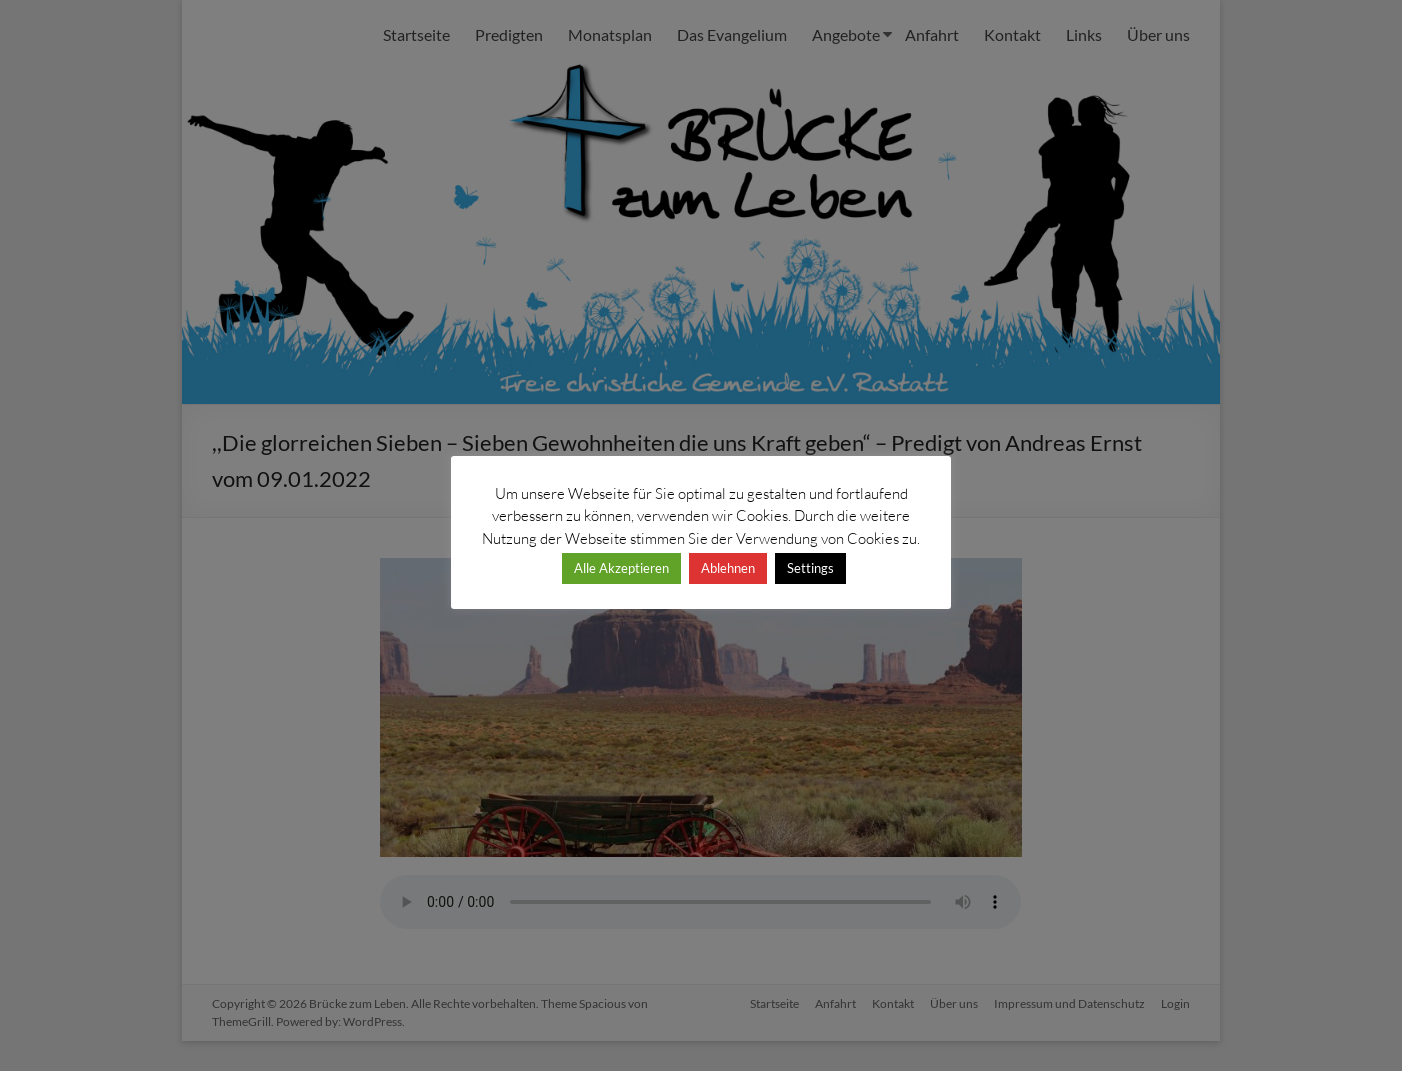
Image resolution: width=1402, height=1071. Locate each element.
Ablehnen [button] (728, 568)
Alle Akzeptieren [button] (621, 568)
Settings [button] (810, 568)
